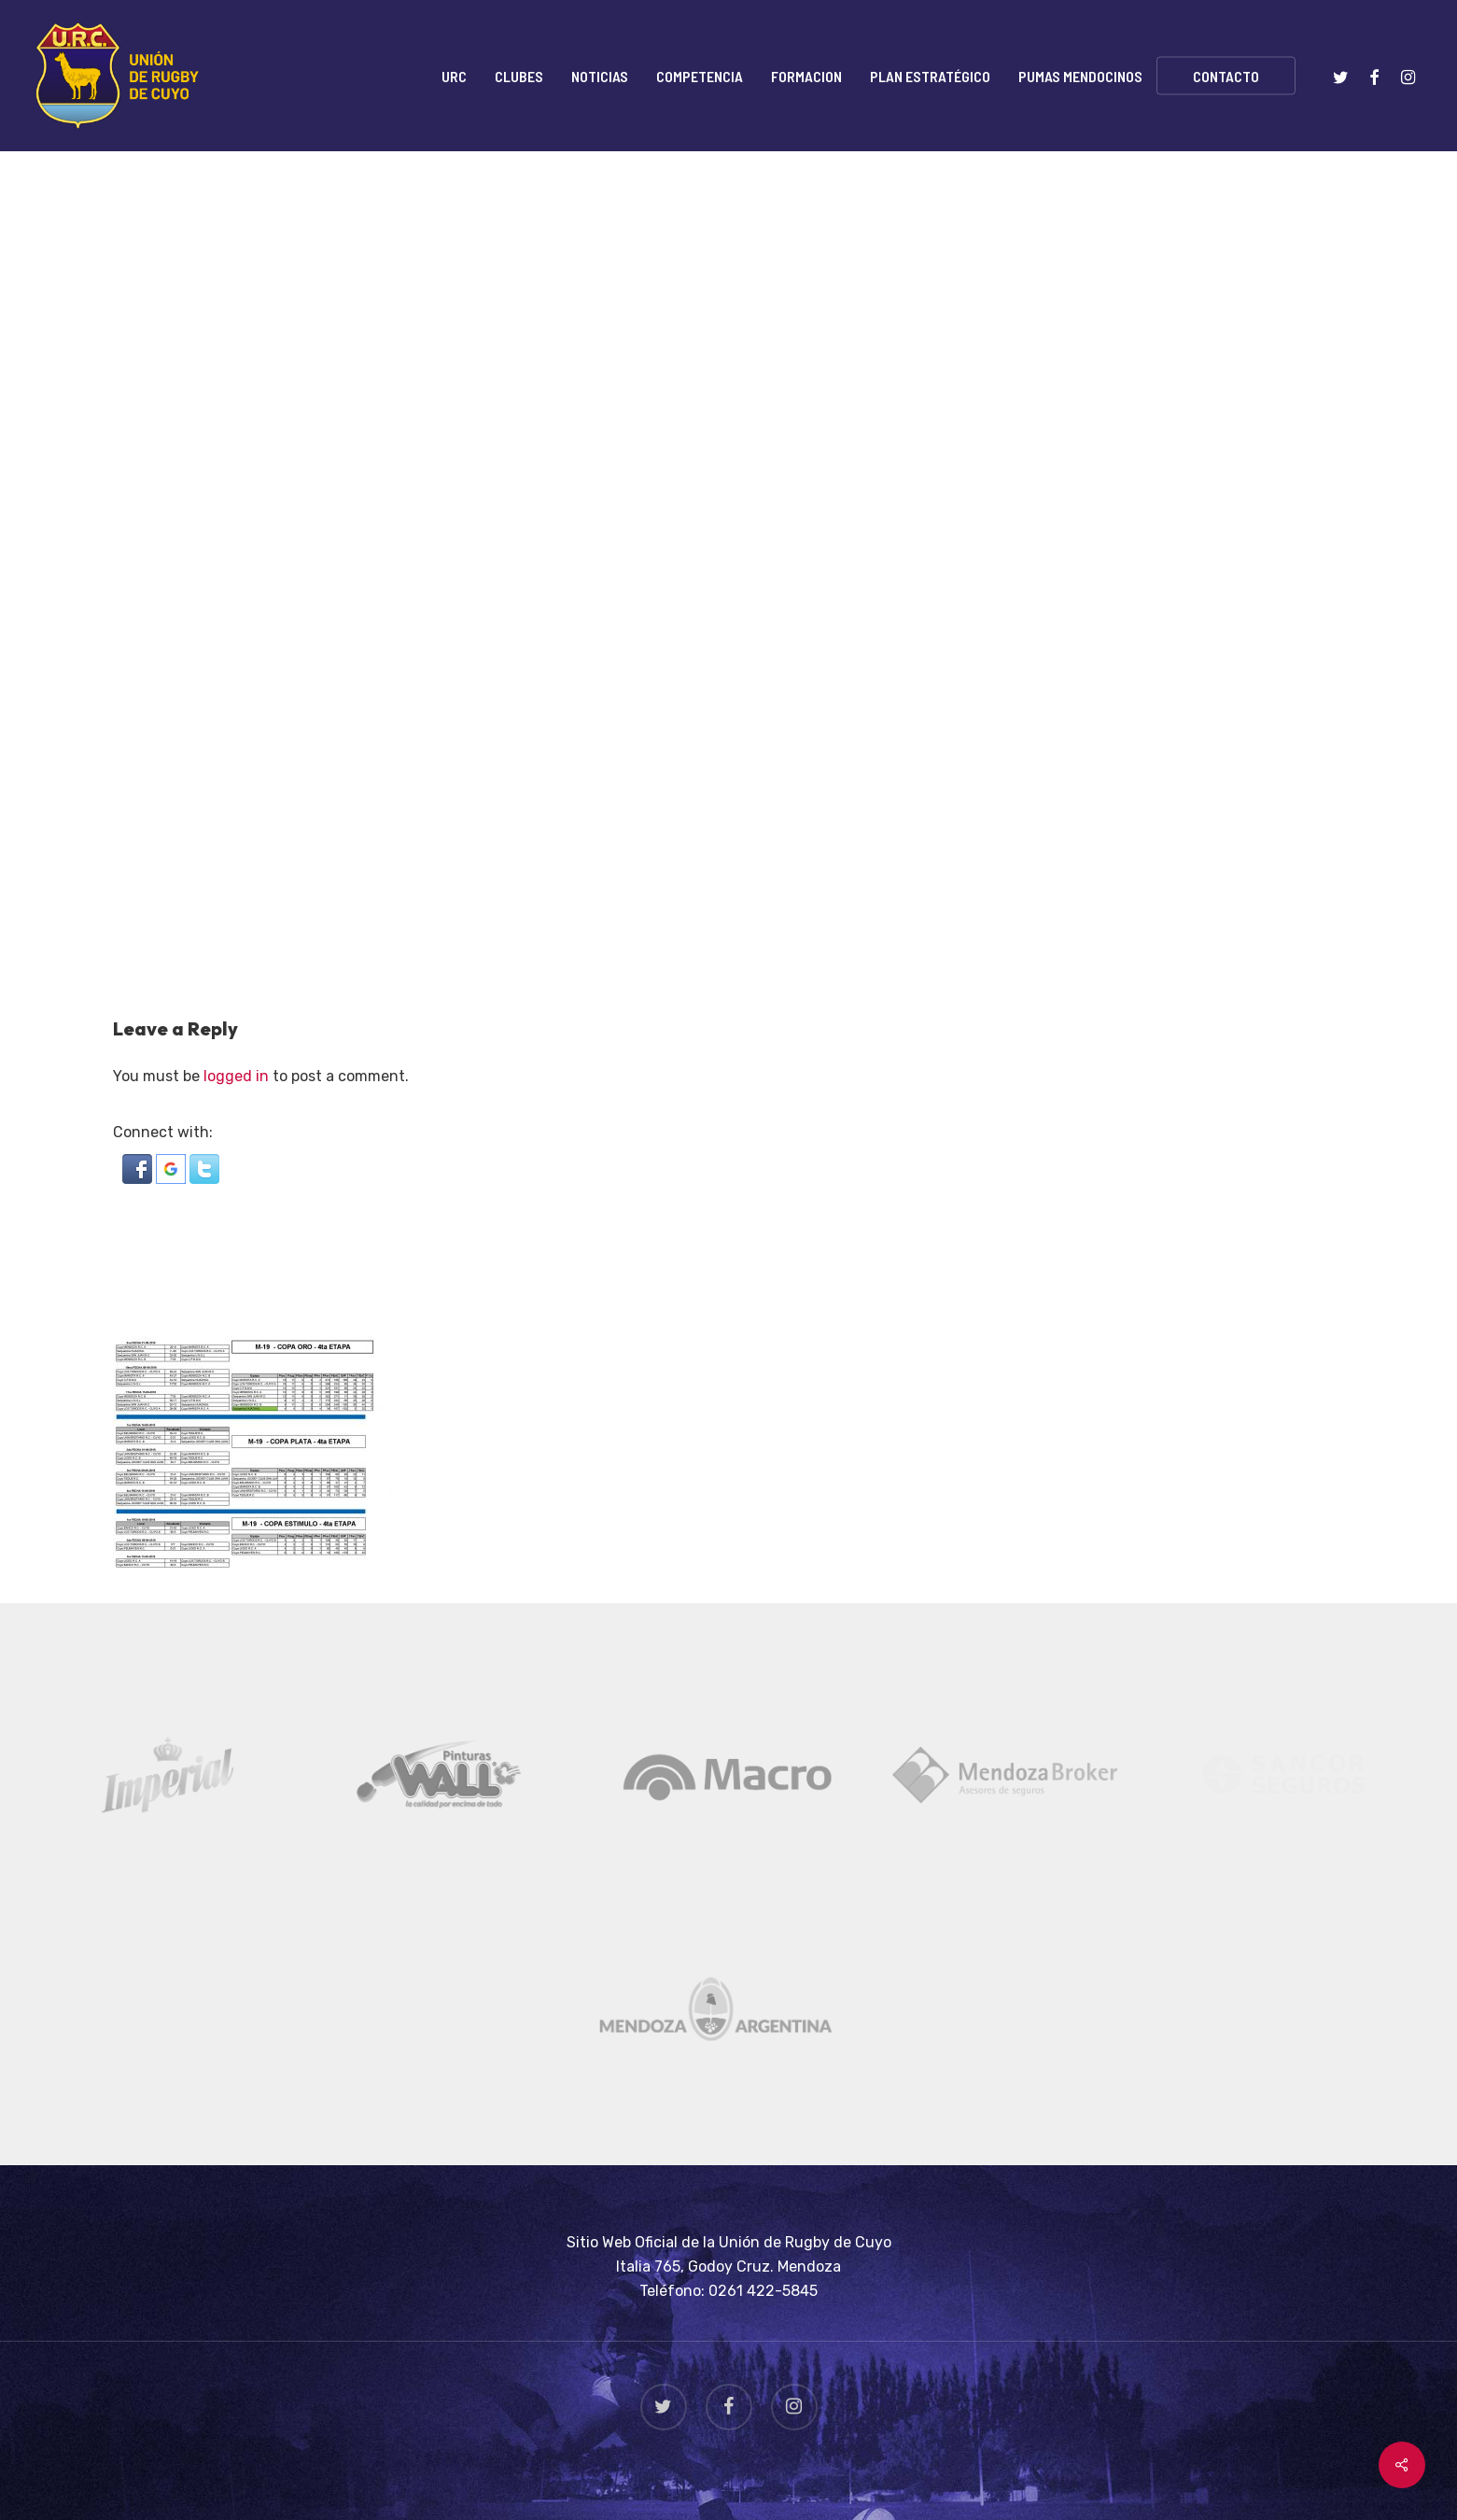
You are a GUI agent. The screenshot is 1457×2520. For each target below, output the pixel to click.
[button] (139, 1179)
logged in (236, 1076)
